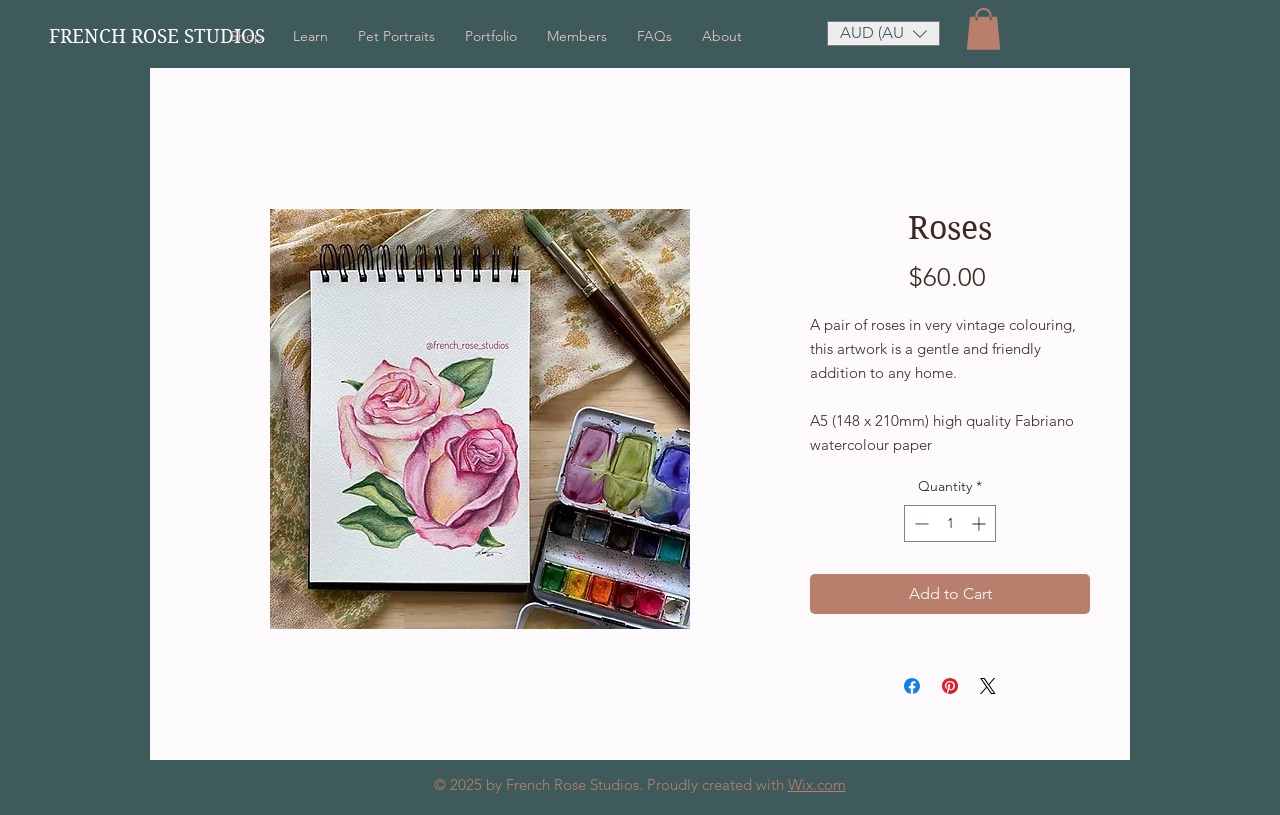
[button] (983, 29)
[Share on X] (988, 686)
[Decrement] (919, 523)
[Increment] (980, 523)
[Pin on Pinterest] (950, 686)
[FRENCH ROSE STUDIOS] (173, 37)
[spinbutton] (950, 523)
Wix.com (817, 784)
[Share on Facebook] (912, 686)
